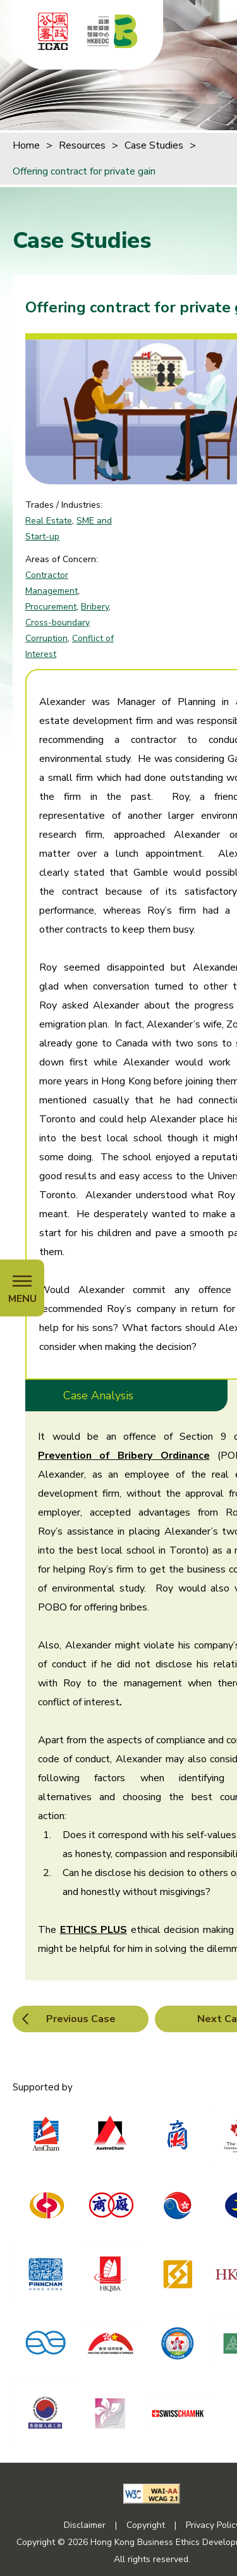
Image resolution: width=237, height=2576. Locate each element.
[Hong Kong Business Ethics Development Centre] (112, 31)
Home (26, 145)
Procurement (50, 607)
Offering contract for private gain (84, 171)
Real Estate (48, 521)
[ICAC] (53, 31)
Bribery (95, 607)
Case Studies (154, 145)
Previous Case (81, 2019)
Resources (82, 145)
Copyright (145, 2525)
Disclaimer (85, 2525)
